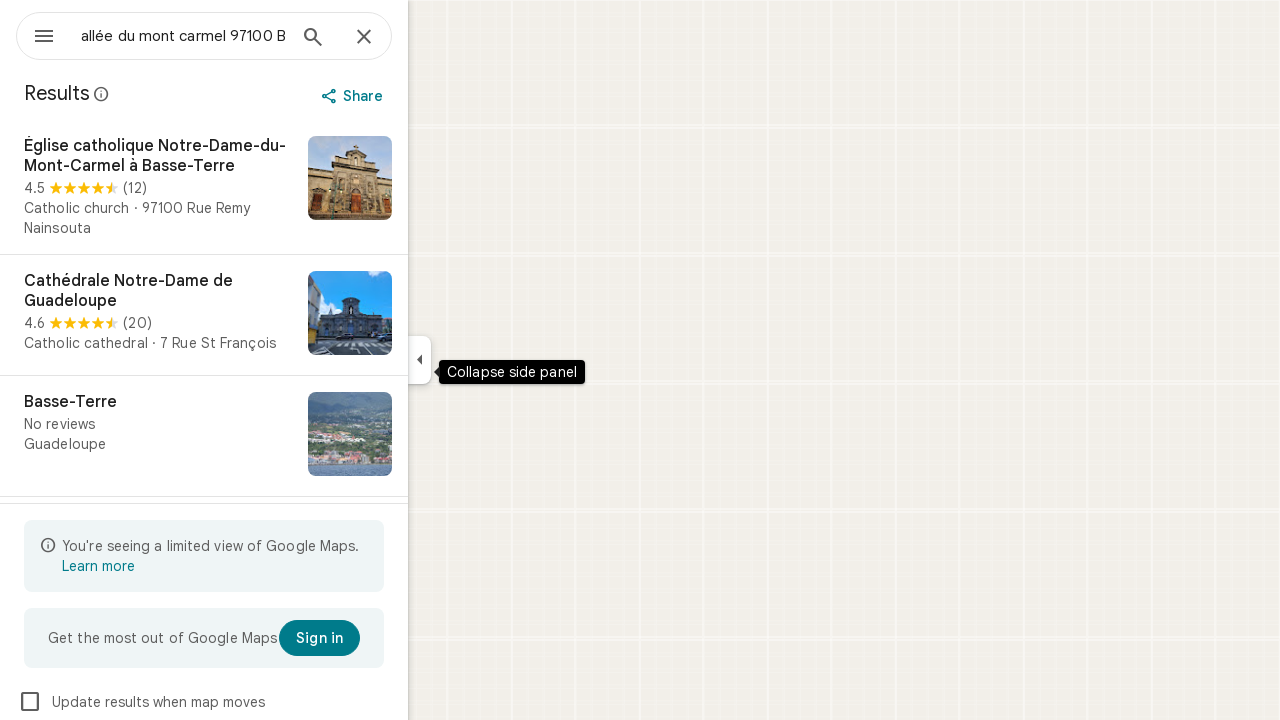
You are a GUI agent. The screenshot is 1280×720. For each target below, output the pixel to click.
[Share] (426, 96)
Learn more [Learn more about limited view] (170, 566)
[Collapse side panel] (491, 360)
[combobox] (235, 36)
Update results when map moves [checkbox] (213, 702)
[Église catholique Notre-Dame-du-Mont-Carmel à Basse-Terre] (276, 187)
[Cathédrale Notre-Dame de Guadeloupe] (276, 315)
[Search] (385, 39)
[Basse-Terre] (276, 436)
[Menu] (36, 34)
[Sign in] (391, 638)
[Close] (436, 38)
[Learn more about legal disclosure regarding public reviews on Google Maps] (174, 94)
